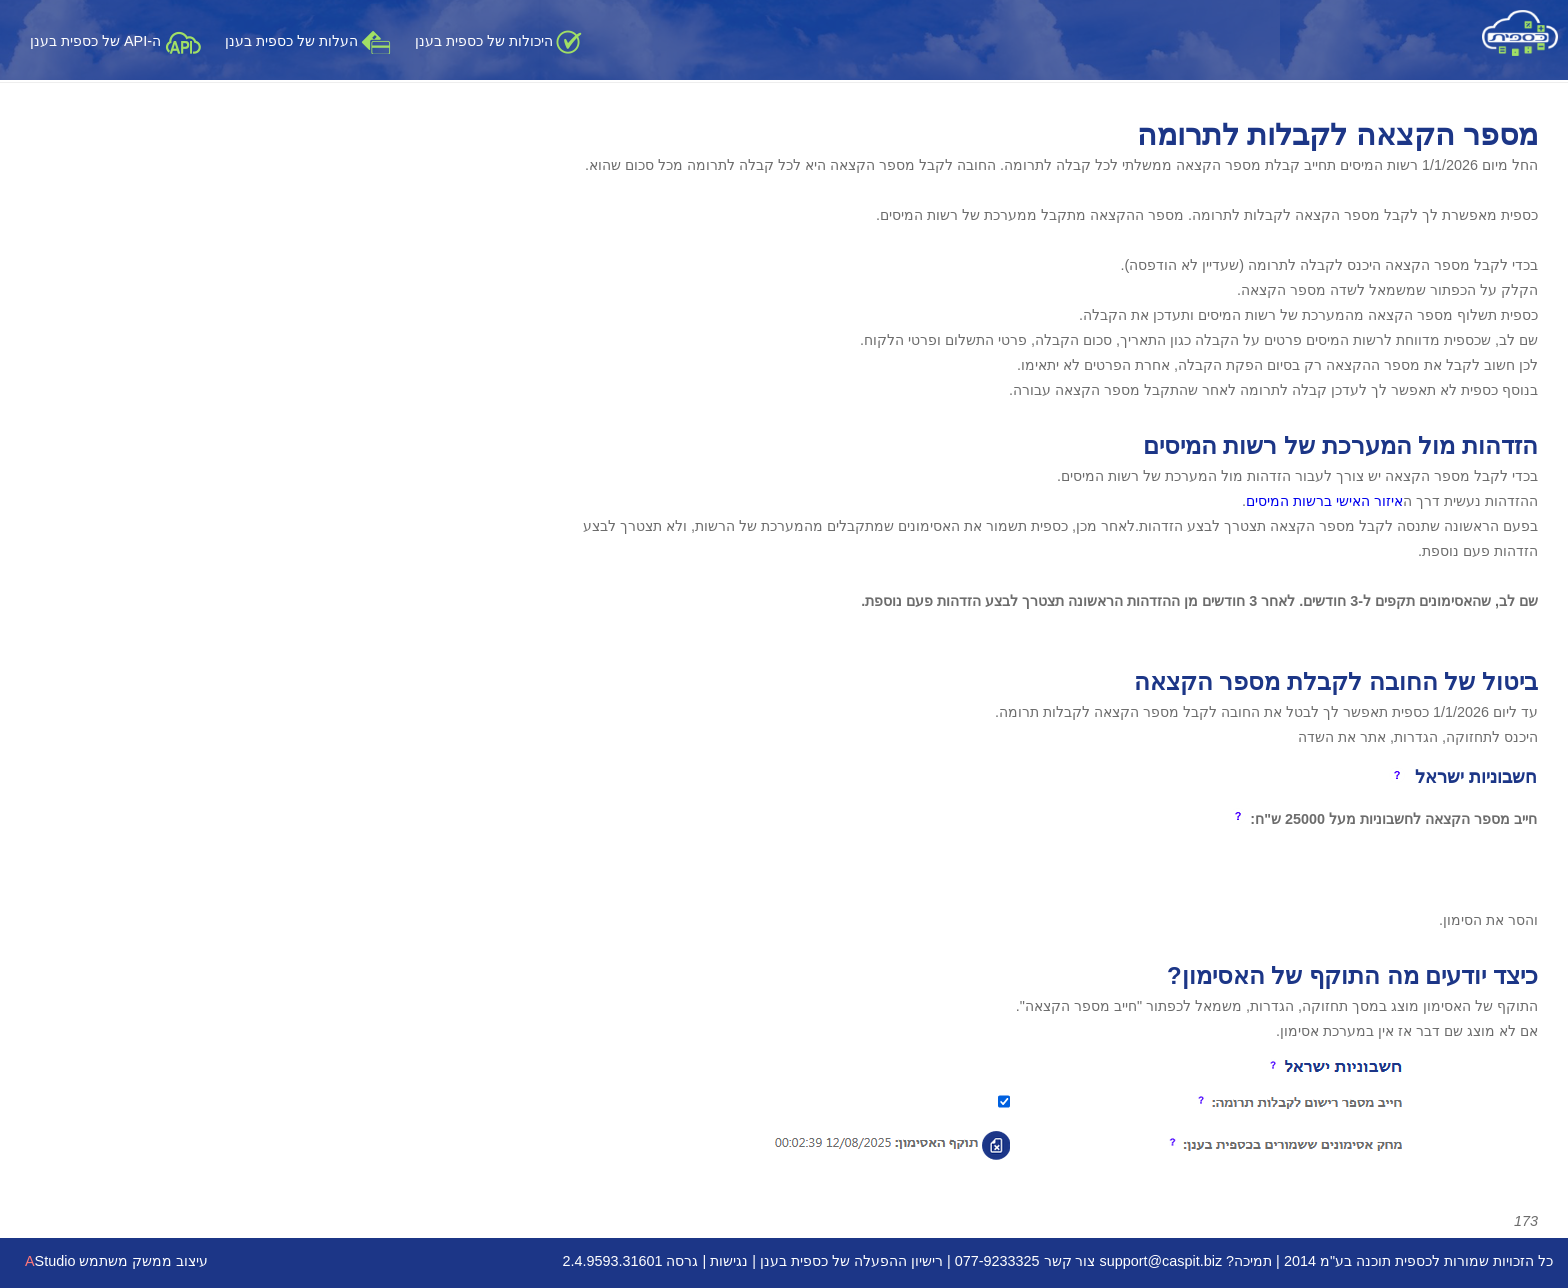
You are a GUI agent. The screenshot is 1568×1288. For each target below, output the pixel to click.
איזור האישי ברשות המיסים (1324, 501)
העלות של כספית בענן (308, 41)
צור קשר (1070, 1261)
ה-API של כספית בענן (115, 41)
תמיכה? (1249, 1261)
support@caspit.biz (1161, 1261)
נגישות (729, 1261)
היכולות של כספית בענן (498, 41)
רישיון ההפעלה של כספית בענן (851, 1261)
